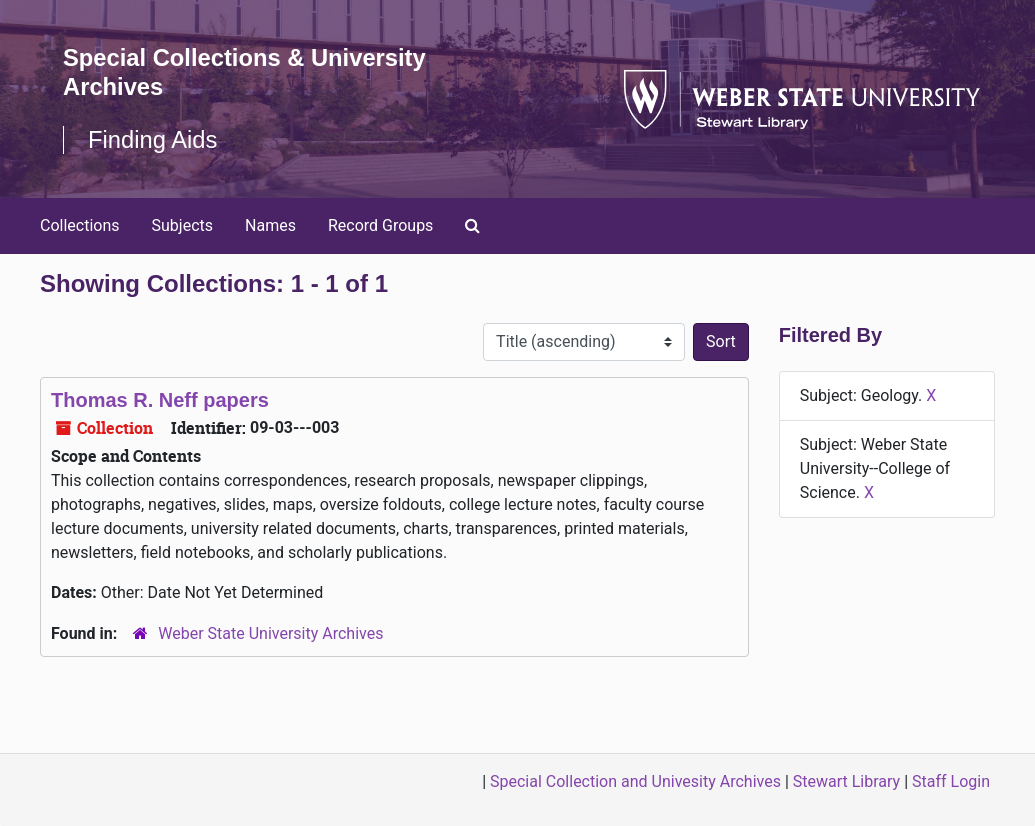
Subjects (182, 225)
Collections (80, 225)
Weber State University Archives (270, 633)
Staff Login (951, 781)
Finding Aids (153, 139)
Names (270, 225)
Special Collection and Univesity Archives (635, 781)
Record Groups (380, 225)
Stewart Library (846, 781)
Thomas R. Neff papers (160, 400)
